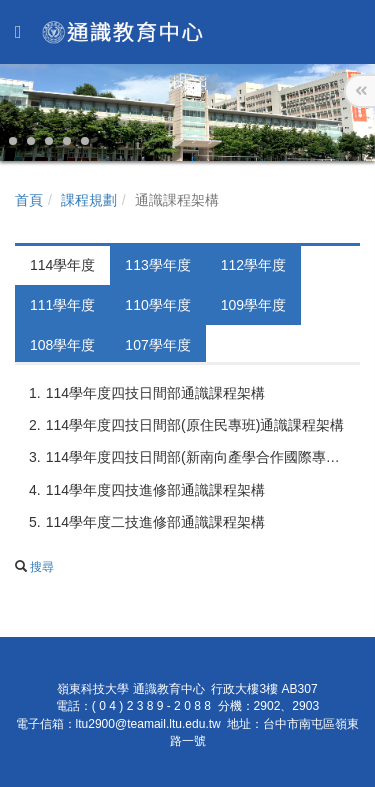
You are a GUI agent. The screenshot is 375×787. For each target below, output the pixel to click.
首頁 (29, 200)
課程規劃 (89, 200)
